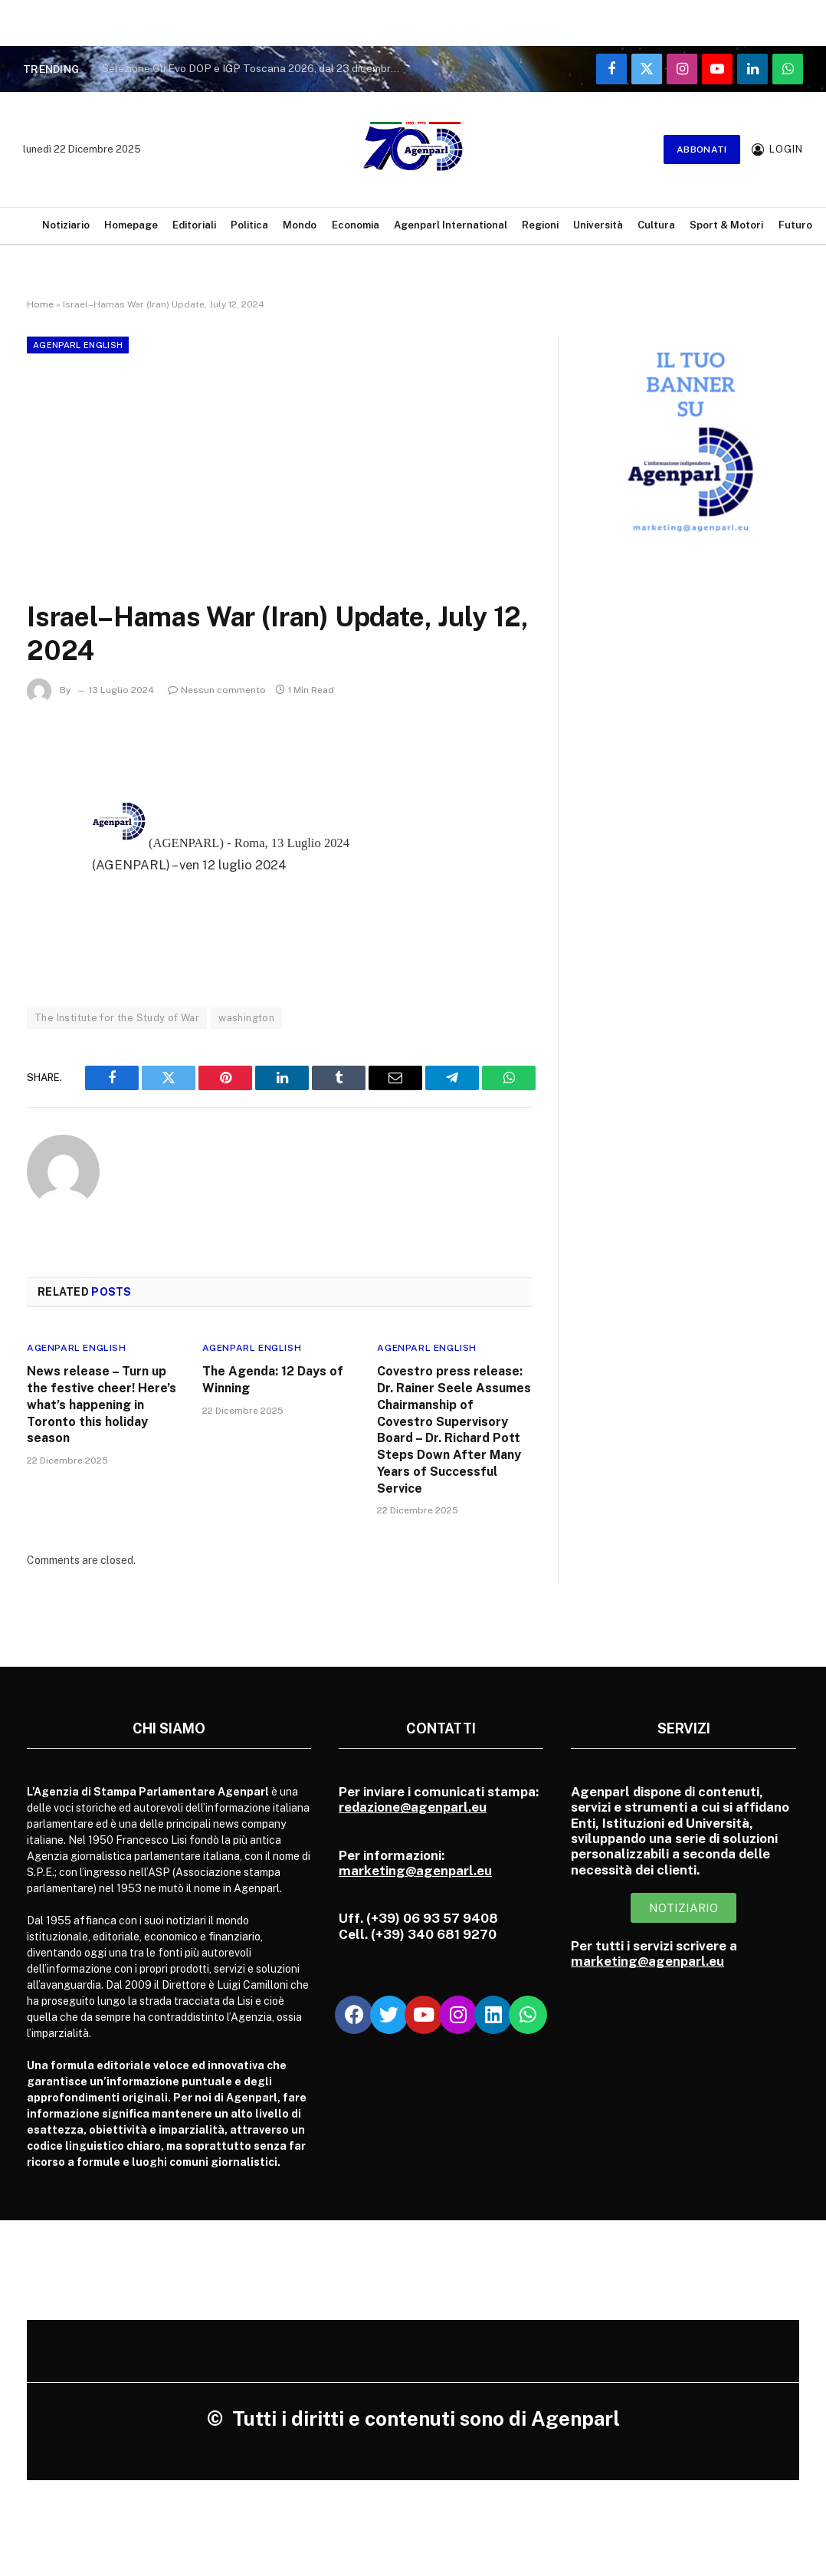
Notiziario (66, 225)
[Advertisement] (280, 473)
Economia (355, 225)
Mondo (299, 225)
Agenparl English (78, 345)
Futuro (795, 225)
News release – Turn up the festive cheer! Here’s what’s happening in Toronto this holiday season (101, 1404)
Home (40, 304)
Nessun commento (217, 690)
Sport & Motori (726, 225)
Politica (249, 225)
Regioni (540, 225)
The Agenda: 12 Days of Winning (272, 1379)
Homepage (131, 225)
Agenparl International (450, 225)
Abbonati (702, 149)
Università (598, 225)
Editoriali (194, 225)
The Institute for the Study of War (116, 1018)
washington (246, 1018)
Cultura (656, 225)
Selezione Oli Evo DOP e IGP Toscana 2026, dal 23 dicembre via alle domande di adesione (255, 68)
